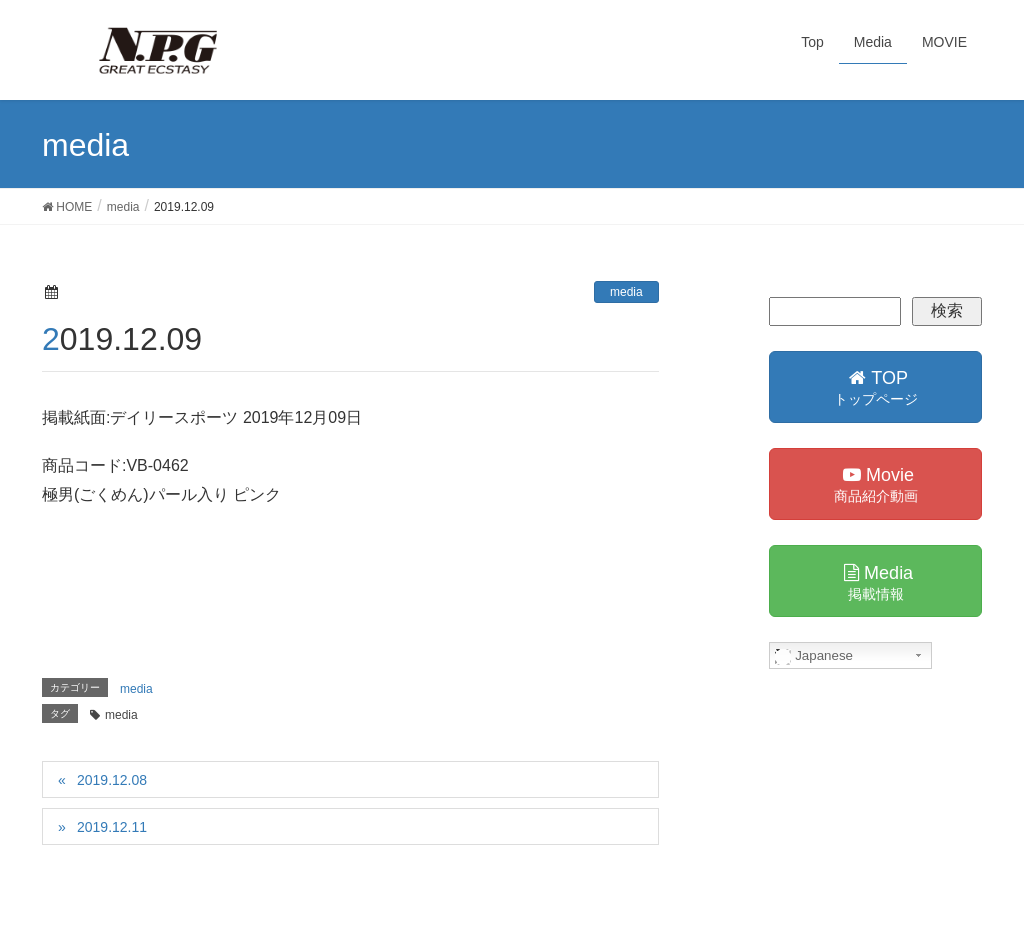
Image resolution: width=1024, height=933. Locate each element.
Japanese (814, 656)
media (626, 292)
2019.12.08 (112, 780)
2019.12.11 (112, 827)
